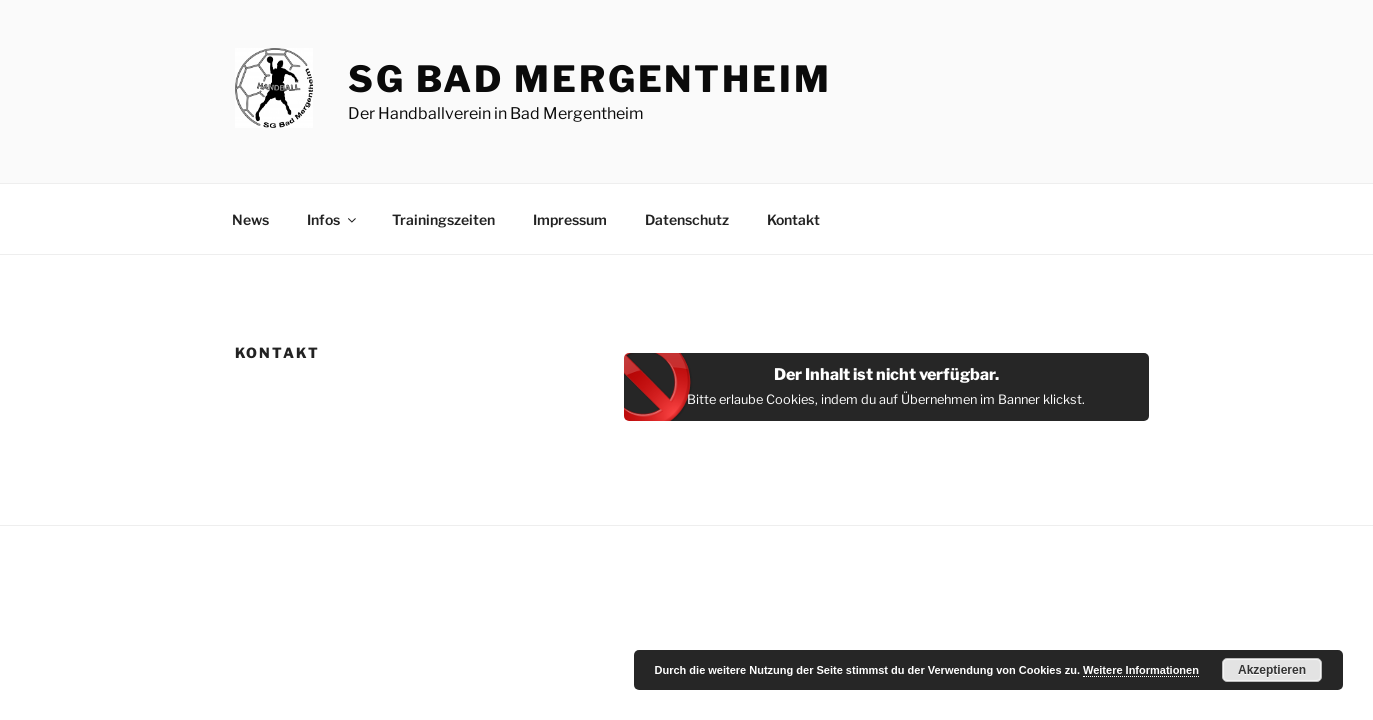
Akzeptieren (1272, 670)
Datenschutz (687, 219)
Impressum (570, 219)
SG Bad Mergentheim (590, 79)
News (250, 219)
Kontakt (793, 219)
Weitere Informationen (1141, 670)
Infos (333, 219)
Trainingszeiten (443, 219)
